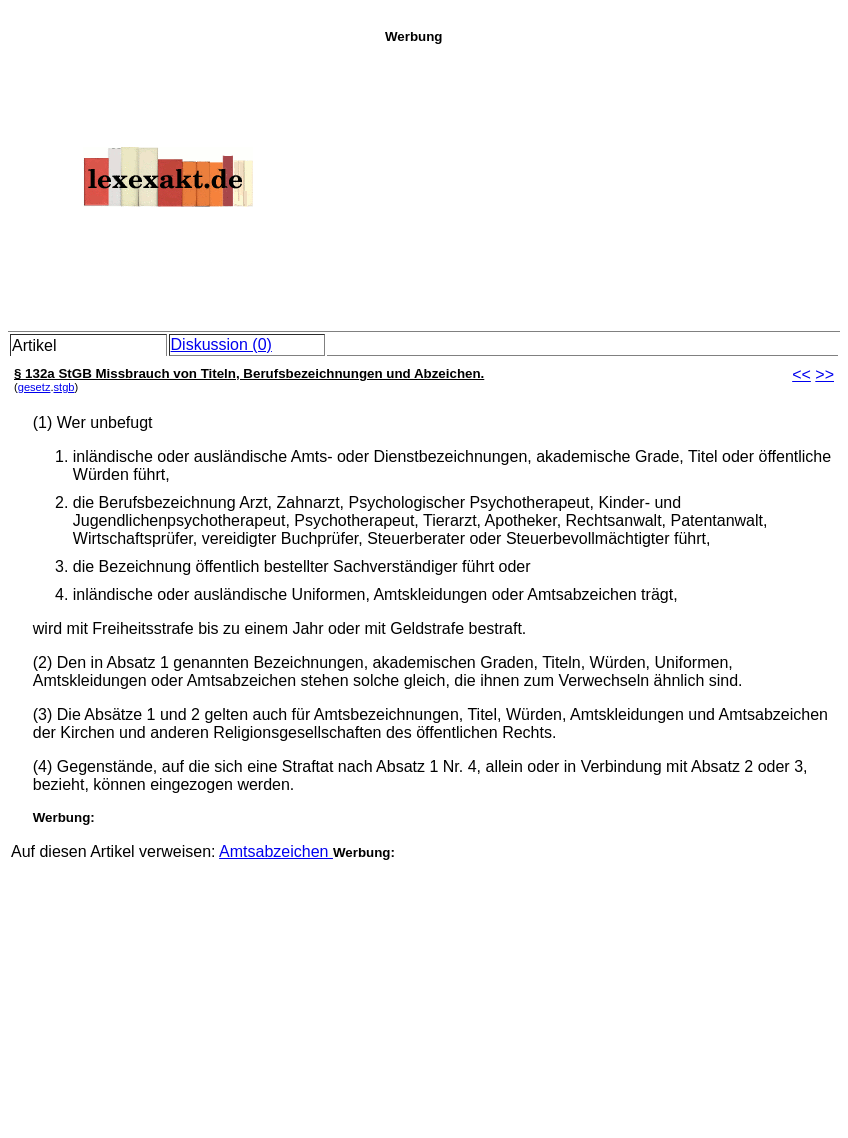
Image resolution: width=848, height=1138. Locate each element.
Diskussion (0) (221, 344)
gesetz (34, 387)
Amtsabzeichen (276, 851)
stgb (64, 387)
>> (824, 374)
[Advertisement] (611, 184)
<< (801, 374)
